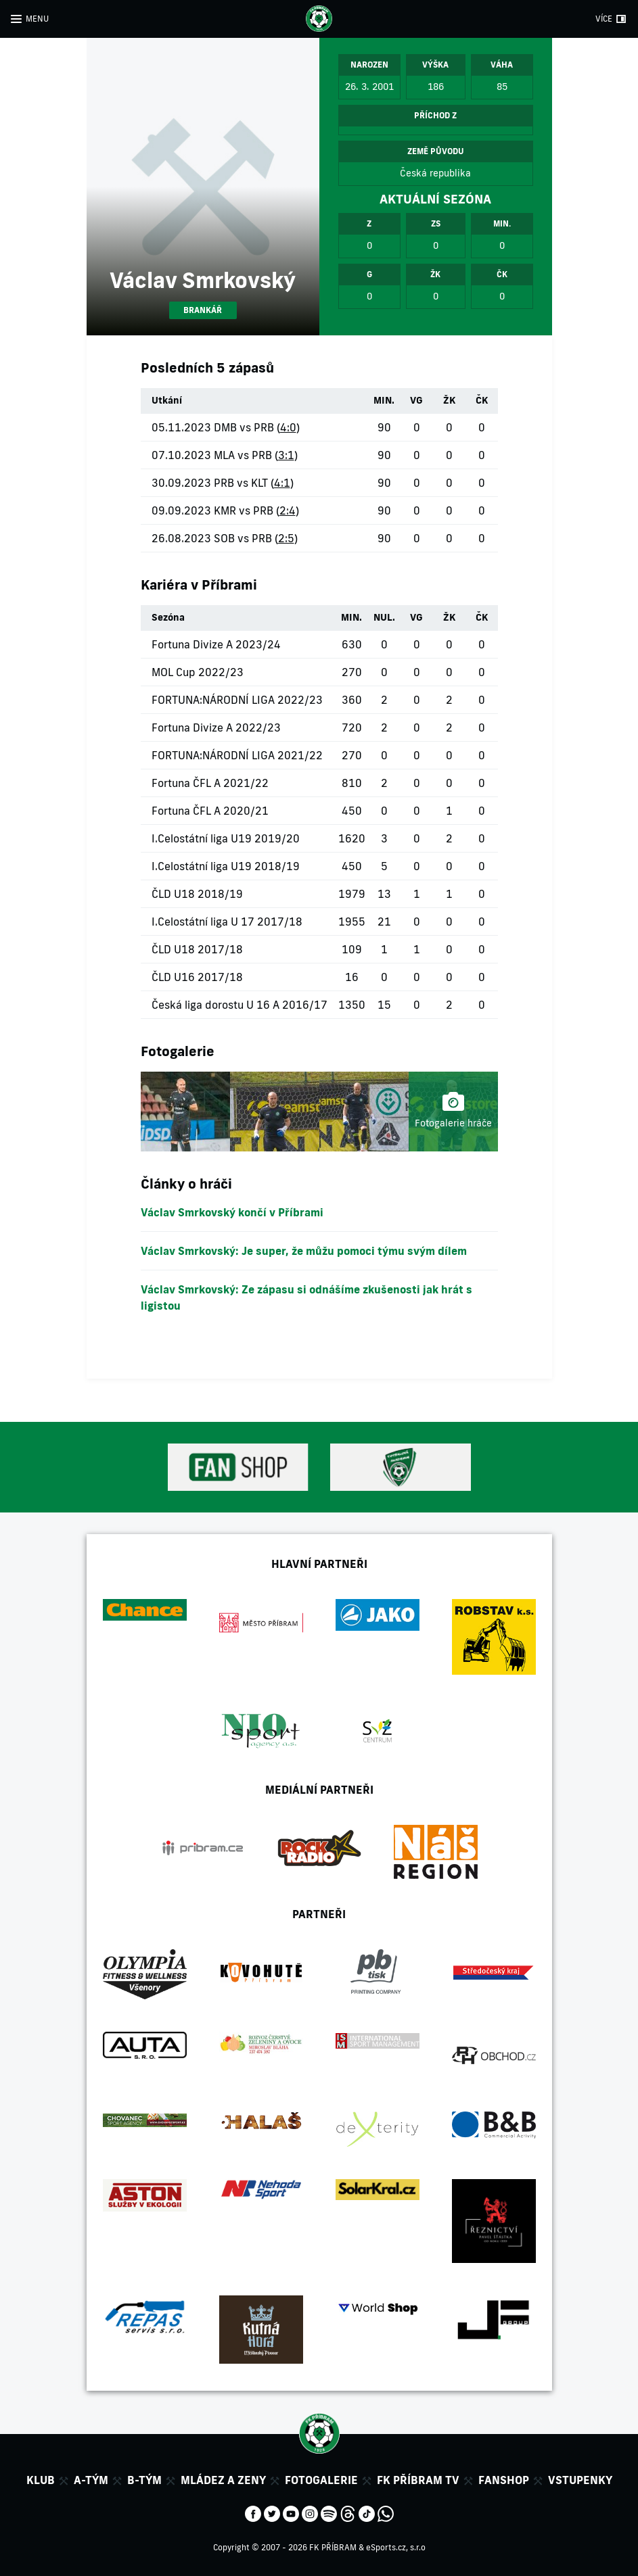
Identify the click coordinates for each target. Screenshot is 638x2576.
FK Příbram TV (418, 2480)
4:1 (282, 483)
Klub (40, 2480)
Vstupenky (580, 2480)
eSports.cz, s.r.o (396, 2547)
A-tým (91, 2480)
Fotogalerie (321, 2480)
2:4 (287, 510)
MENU (37, 19)
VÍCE (603, 19)
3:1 (286, 455)
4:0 (288, 427)
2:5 (286, 538)
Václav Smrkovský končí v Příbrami (232, 1212)
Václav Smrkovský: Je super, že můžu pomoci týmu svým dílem (304, 1251)
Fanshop (503, 2480)
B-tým (144, 2480)
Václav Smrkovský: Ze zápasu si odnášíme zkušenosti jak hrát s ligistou (306, 1297)
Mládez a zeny (223, 2480)
